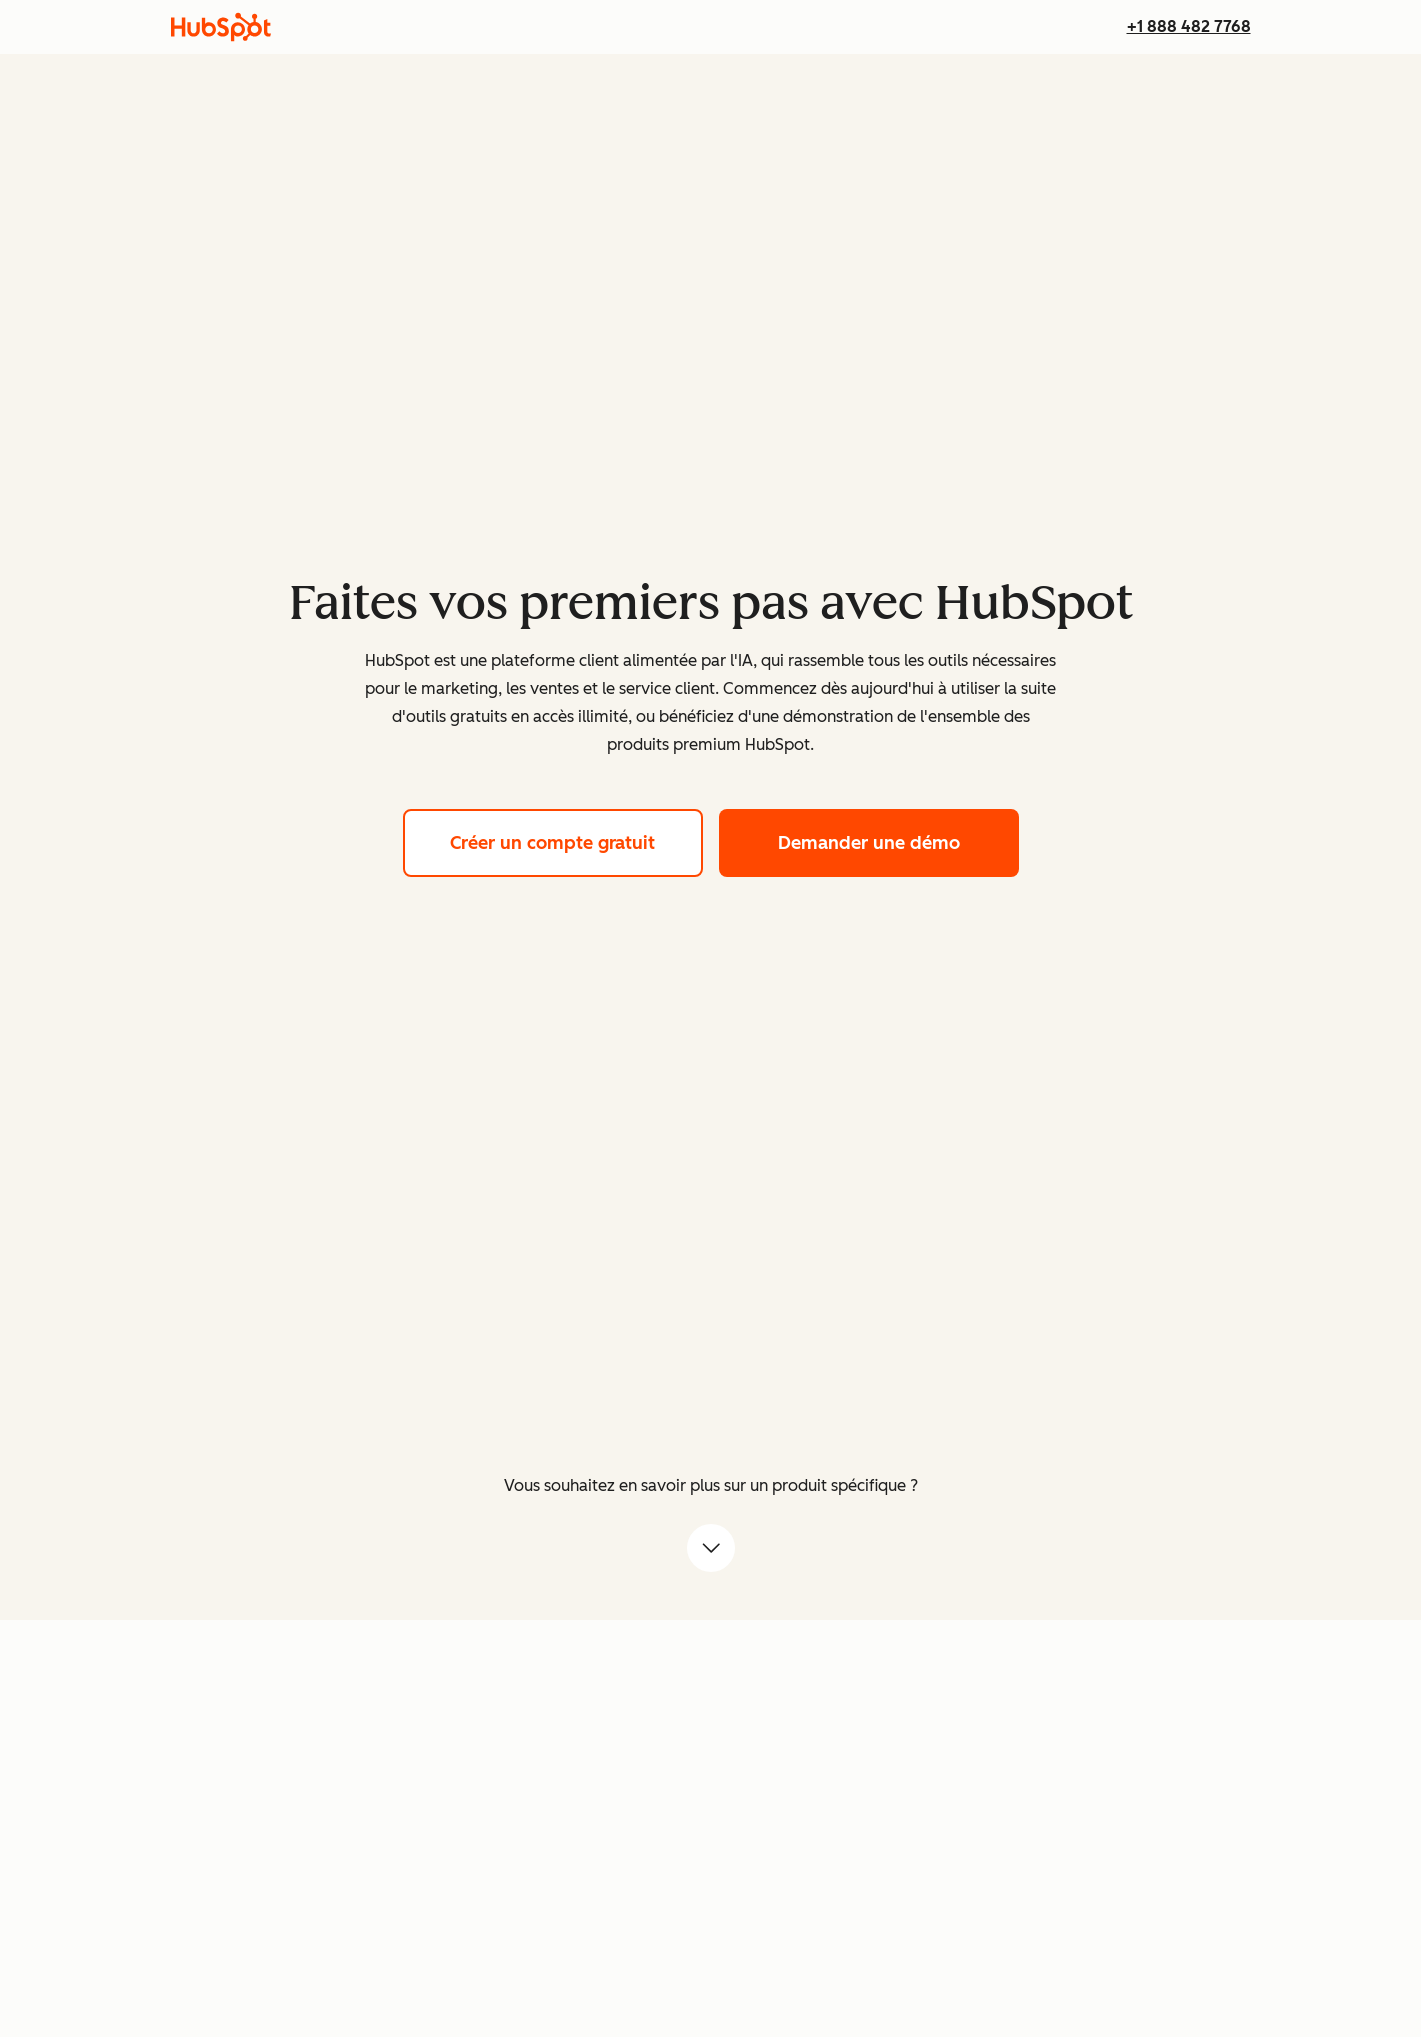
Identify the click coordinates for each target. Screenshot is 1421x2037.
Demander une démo (898, 840)
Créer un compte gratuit (576, 840)
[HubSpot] (221, 27)
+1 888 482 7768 (1189, 26)
